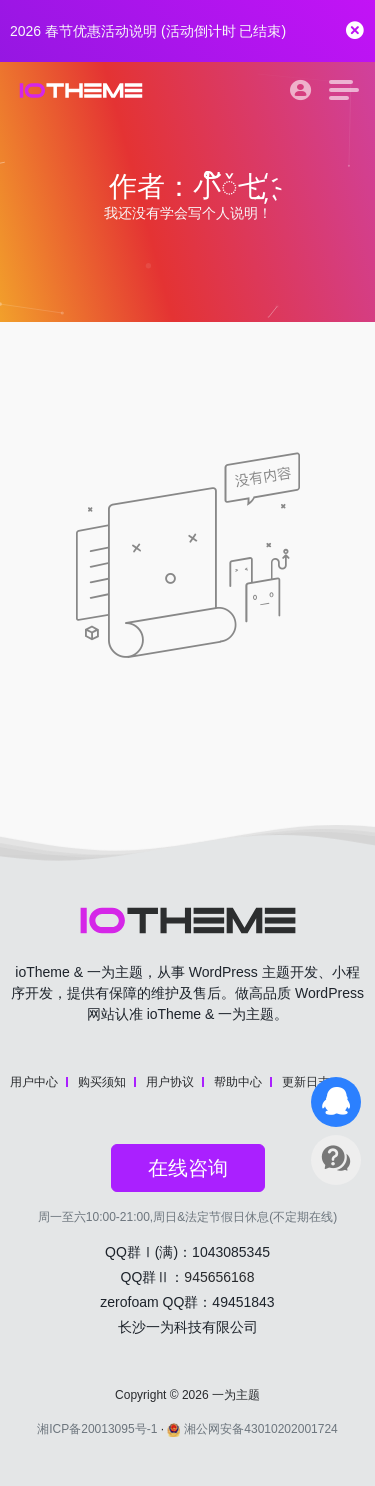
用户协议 (170, 1082)
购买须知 (102, 1082)
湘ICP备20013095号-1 (97, 1429)
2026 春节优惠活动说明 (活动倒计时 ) (148, 31)
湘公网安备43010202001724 (252, 1429)
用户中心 (34, 1082)
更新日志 (306, 1082)
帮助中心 (238, 1082)
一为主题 (236, 1395)
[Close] (355, 31)
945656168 (219, 1277)
